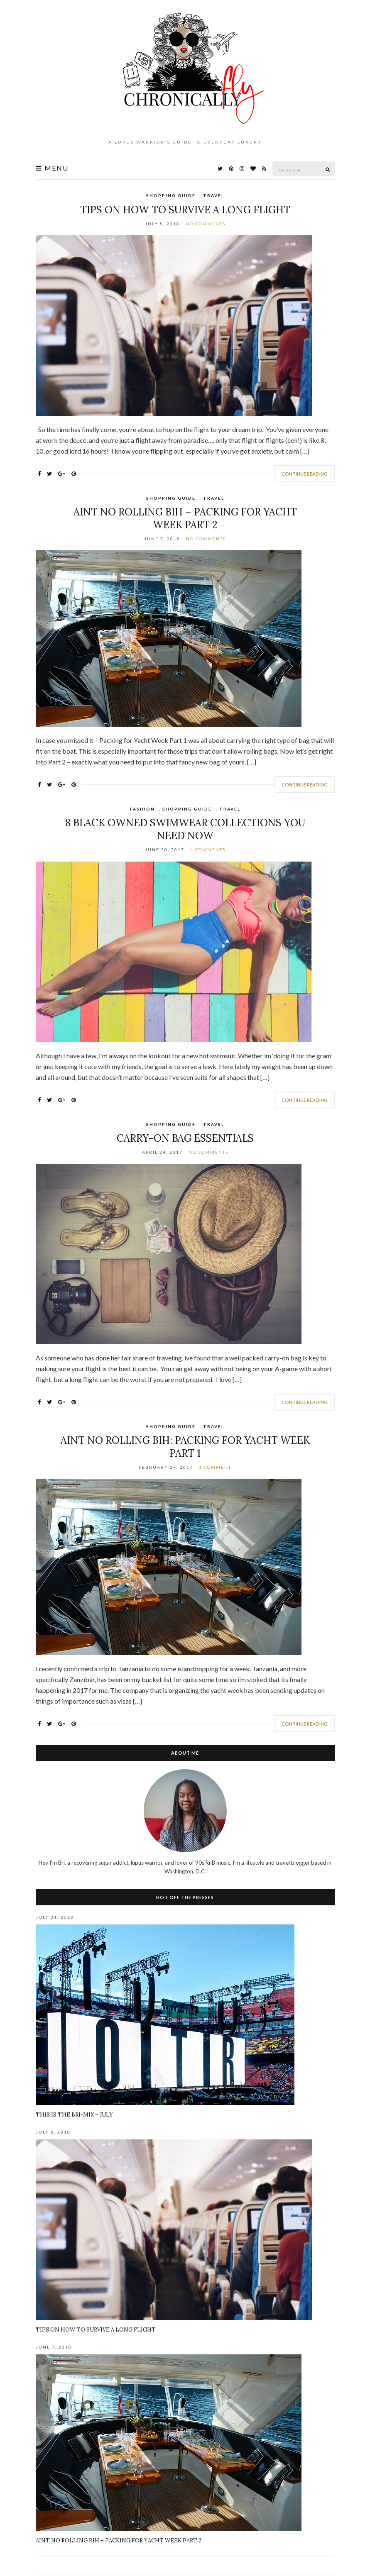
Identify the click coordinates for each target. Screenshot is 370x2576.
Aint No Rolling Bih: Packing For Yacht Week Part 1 (185, 1447)
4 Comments (207, 849)
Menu (52, 168)
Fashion (142, 808)
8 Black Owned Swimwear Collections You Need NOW (185, 829)
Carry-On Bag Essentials (185, 1138)
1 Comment (215, 1467)
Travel (213, 195)
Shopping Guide (171, 195)
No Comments (205, 223)
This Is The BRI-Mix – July (74, 2114)
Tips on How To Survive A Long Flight (185, 209)
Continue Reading (305, 473)
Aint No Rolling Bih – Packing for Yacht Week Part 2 (185, 518)
